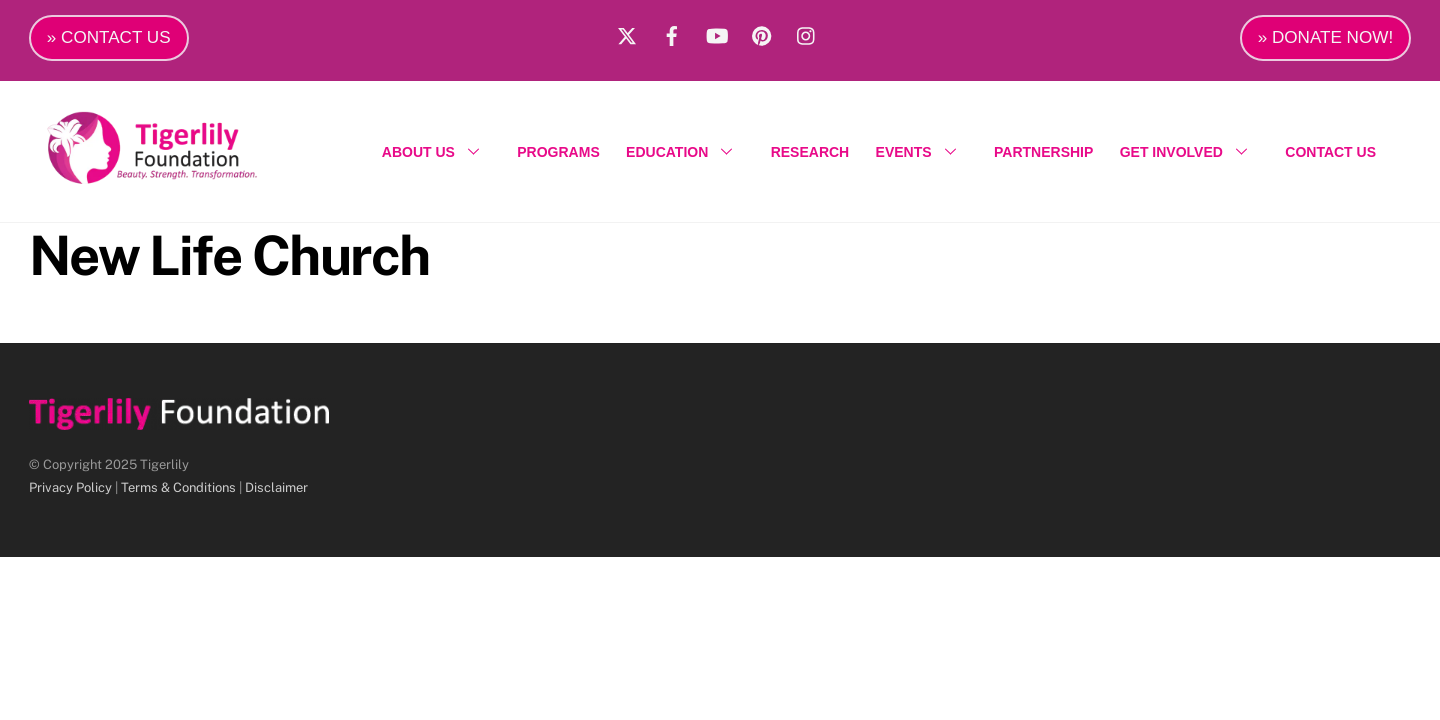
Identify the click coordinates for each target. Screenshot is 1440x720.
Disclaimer (276, 487)
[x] (627, 33)
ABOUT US (436, 152)
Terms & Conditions (178, 487)
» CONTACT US (109, 37)
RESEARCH (810, 152)
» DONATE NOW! (1326, 37)
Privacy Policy (70, 487)
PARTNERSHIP (1043, 152)
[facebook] (672, 33)
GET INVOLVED (1189, 152)
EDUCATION (685, 152)
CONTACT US (1330, 152)
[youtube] (717, 33)
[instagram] (807, 33)
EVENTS (922, 152)
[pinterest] (762, 33)
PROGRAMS (558, 152)
